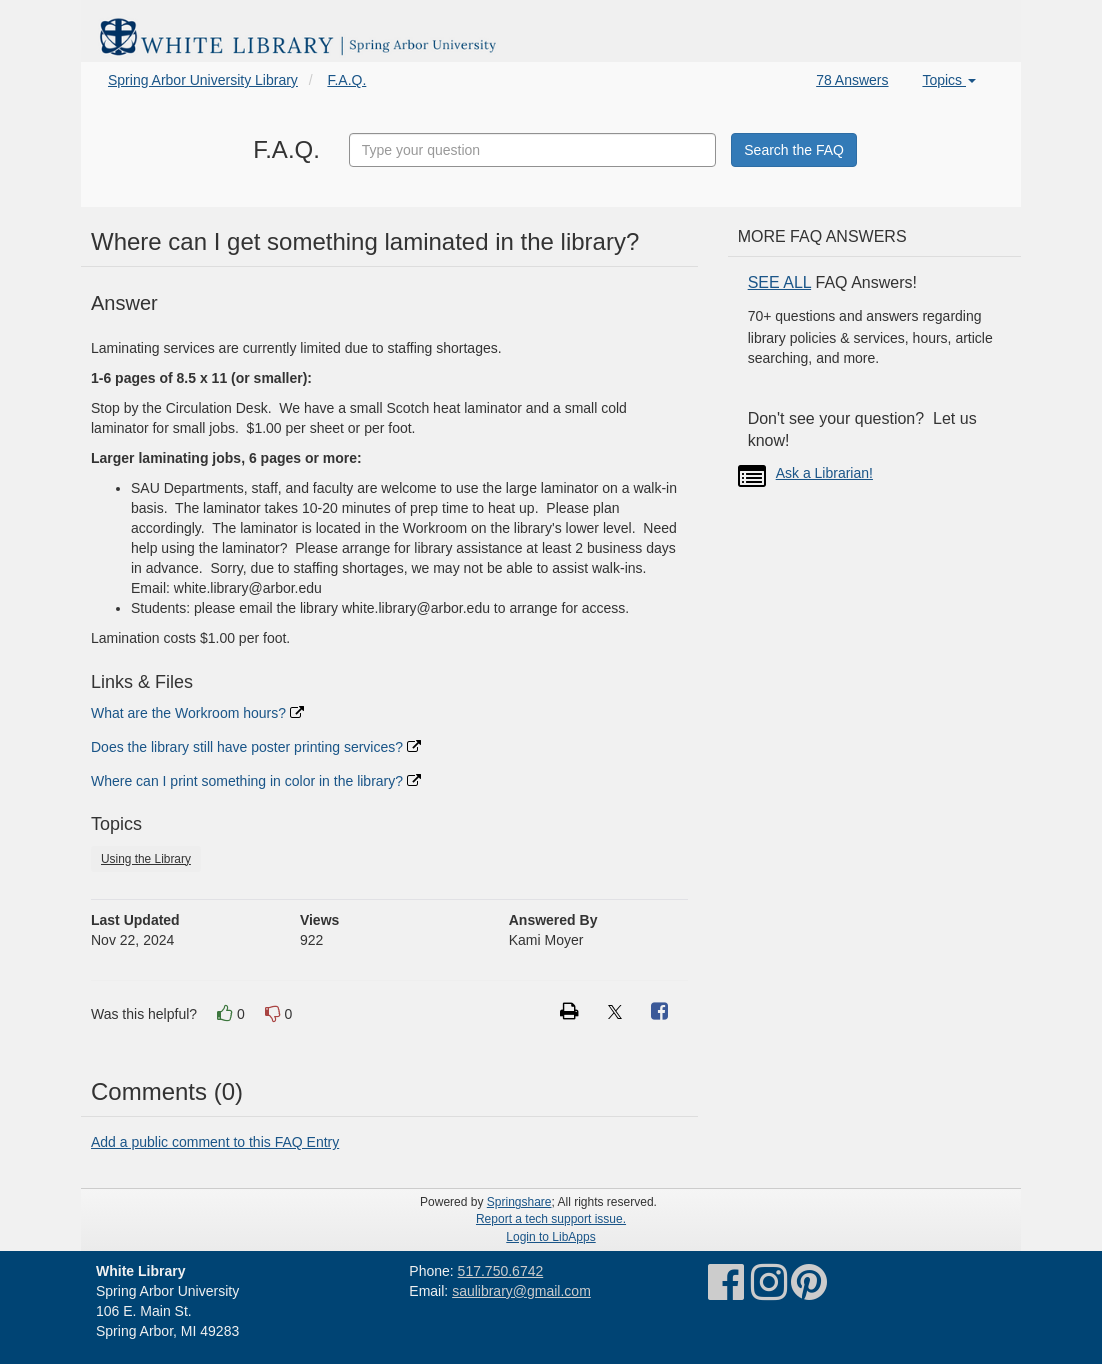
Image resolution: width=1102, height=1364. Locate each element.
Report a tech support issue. (551, 1219)
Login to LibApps (550, 1237)
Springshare (519, 1202)
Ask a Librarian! (824, 473)
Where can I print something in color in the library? (256, 781)
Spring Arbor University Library (203, 80)
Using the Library (146, 859)
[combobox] (533, 150)
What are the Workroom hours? (197, 713)
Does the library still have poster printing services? (256, 747)
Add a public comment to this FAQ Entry (215, 1142)
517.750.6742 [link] (501, 1271)
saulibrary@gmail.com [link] (521, 1291)
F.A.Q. (346, 80)
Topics (949, 80)
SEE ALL (779, 282)
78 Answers (852, 80)
